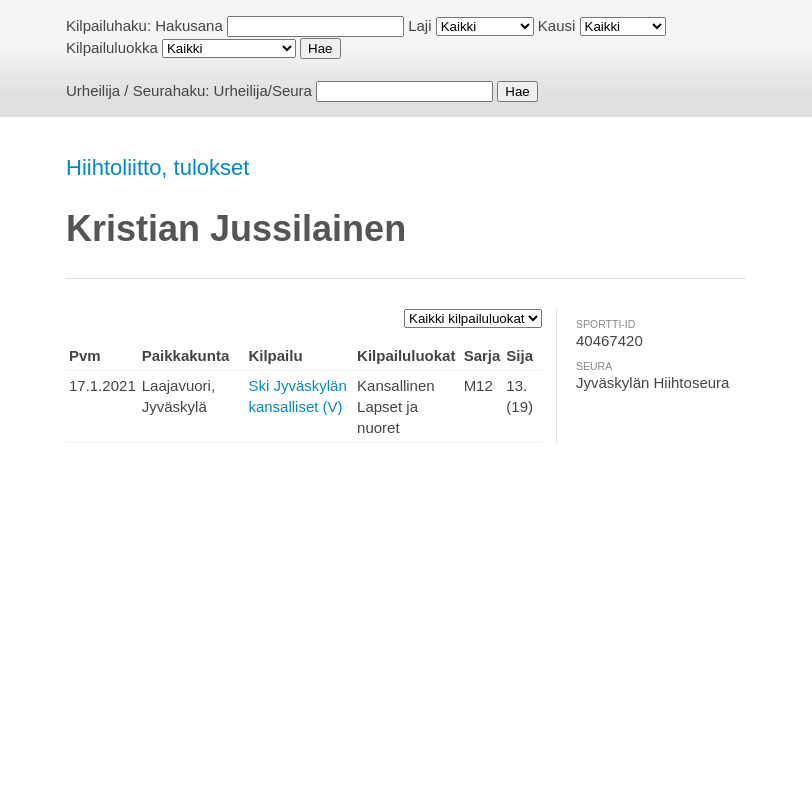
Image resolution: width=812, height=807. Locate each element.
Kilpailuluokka (112, 47)
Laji (419, 25)
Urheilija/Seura (263, 90)
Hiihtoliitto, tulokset (157, 167)
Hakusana (189, 25)
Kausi (557, 25)
